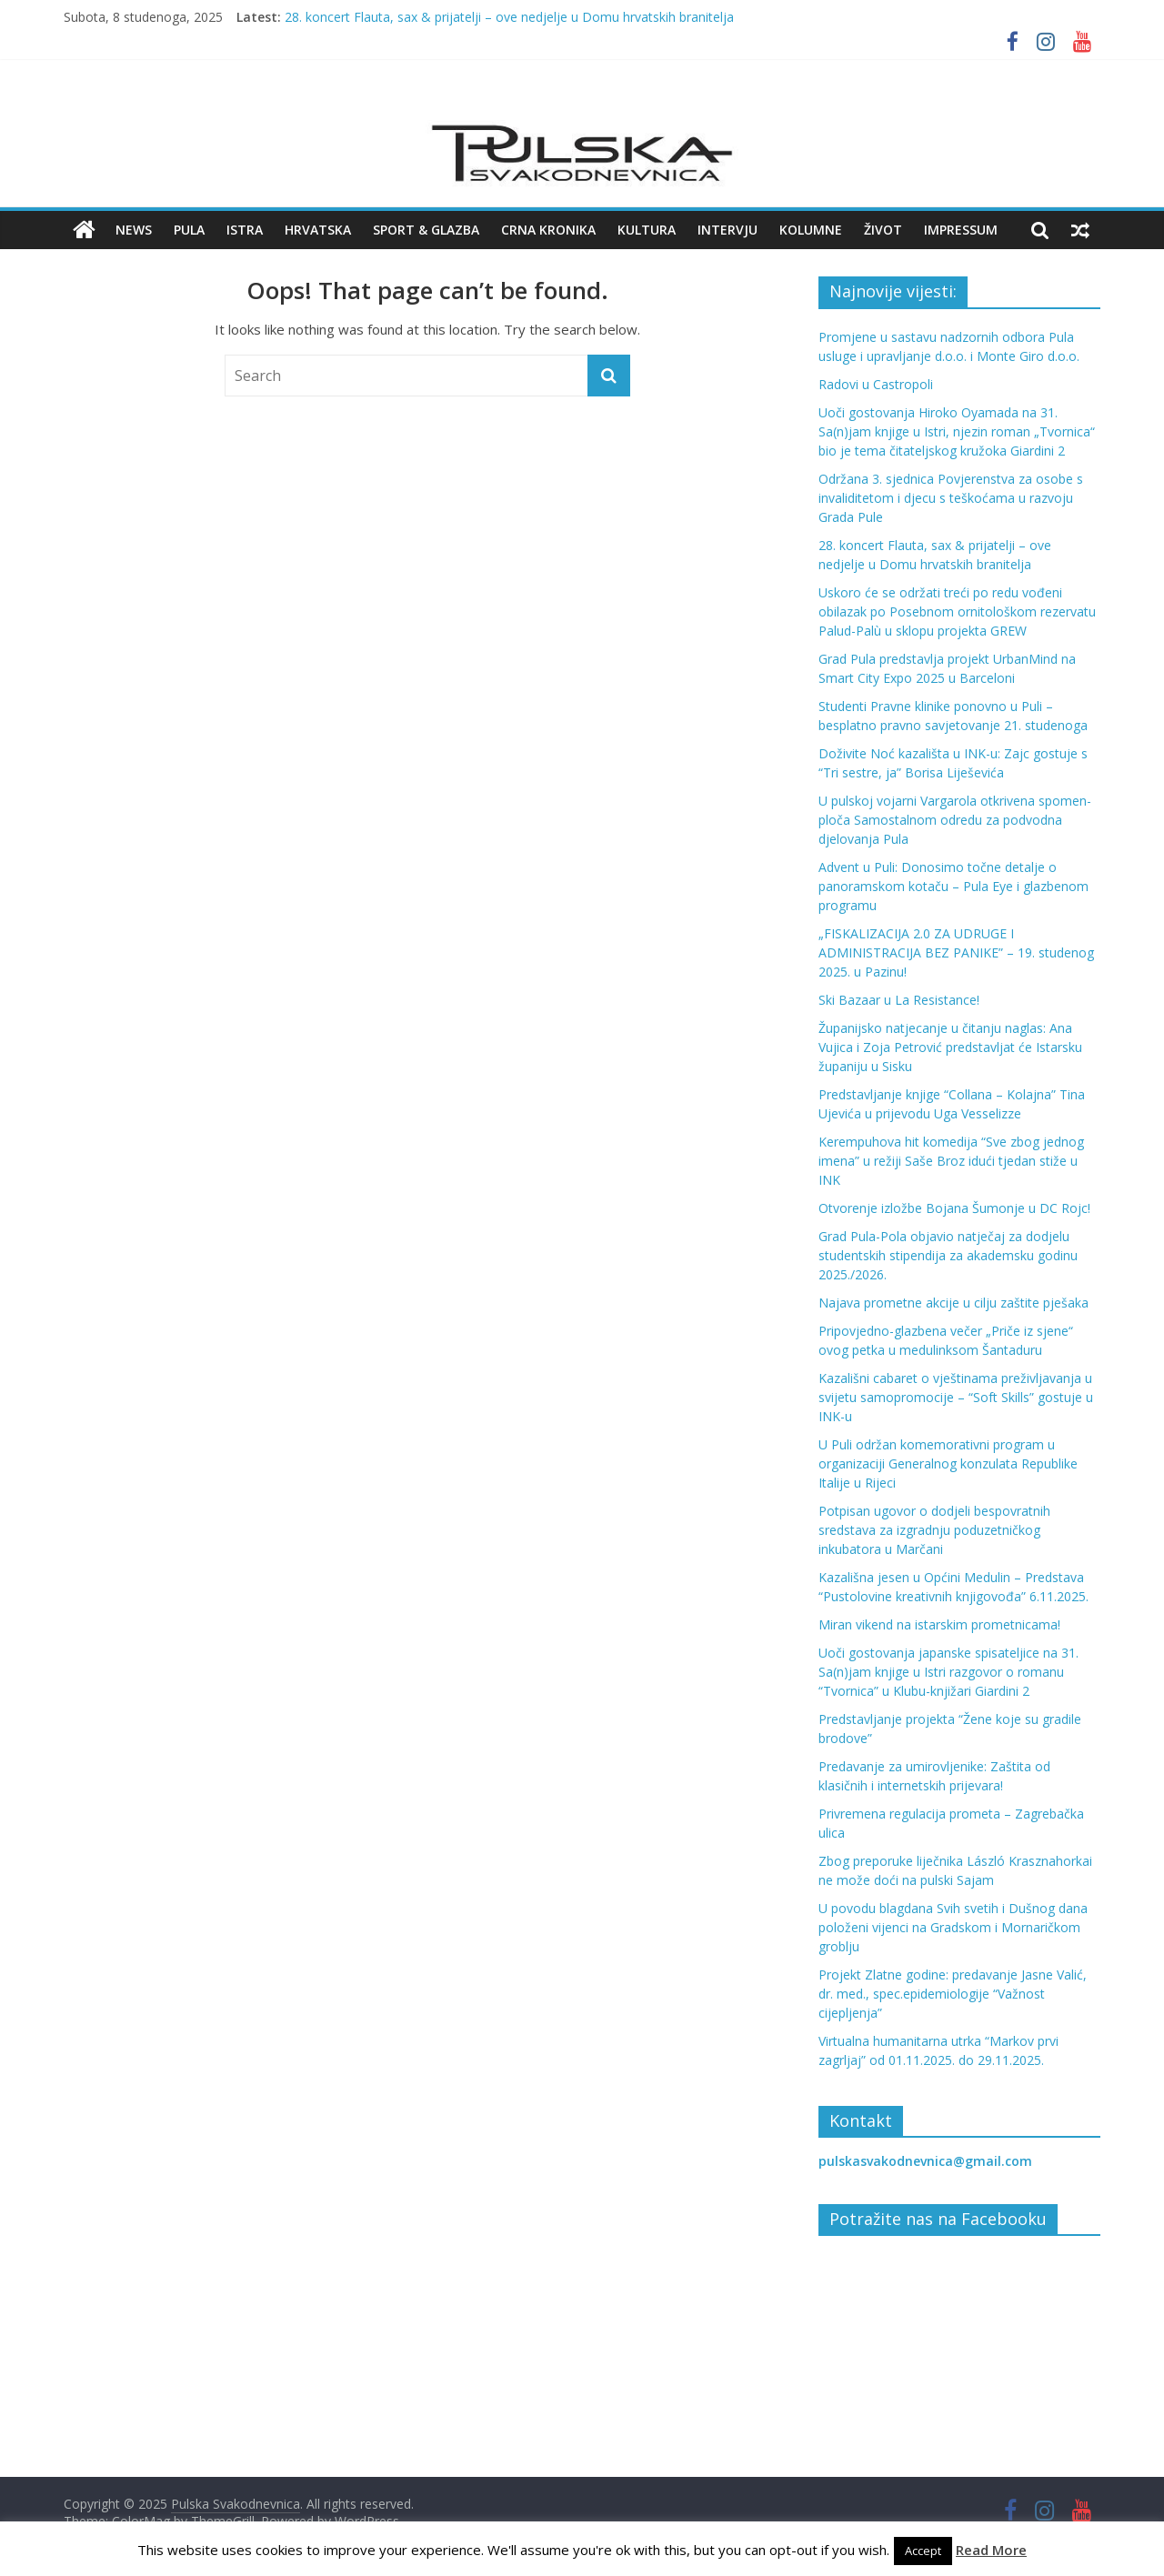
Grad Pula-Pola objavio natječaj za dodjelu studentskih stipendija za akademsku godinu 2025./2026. (948, 1255)
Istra (244, 229)
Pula (189, 229)
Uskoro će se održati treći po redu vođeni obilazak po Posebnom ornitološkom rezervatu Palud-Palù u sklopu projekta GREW (957, 611)
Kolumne (810, 229)
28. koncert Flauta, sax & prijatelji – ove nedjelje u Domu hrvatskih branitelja (509, 16)
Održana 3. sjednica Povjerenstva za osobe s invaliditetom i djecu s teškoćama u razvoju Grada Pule (950, 498)
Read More (991, 2550)
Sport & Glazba (426, 229)
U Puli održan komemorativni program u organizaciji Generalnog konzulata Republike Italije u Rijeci (948, 1463)
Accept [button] (923, 2550)
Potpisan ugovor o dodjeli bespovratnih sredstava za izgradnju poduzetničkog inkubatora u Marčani (934, 1530)
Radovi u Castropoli (875, 384)
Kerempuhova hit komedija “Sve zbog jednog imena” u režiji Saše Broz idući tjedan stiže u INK (951, 1160)
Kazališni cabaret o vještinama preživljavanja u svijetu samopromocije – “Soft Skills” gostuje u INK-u (955, 1397)
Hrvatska (318, 229)
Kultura (646, 229)
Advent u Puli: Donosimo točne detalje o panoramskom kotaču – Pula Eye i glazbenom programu (953, 886)
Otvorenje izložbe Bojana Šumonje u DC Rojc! (954, 1208)
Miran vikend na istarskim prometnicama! (939, 1624)
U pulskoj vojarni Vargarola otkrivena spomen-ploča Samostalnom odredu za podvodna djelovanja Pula (954, 819)
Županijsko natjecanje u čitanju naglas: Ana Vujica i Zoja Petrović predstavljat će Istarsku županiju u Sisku (950, 1047)
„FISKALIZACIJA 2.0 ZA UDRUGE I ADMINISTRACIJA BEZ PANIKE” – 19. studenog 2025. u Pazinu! (956, 952)
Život (883, 229)
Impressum (961, 229)
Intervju (727, 229)
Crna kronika (548, 229)
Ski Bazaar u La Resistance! (898, 999)
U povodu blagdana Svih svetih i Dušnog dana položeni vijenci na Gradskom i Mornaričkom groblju (953, 1927)
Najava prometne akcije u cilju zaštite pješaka (953, 1302)
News (133, 229)
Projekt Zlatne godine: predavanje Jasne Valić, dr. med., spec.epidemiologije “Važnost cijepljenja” (952, 1993)
